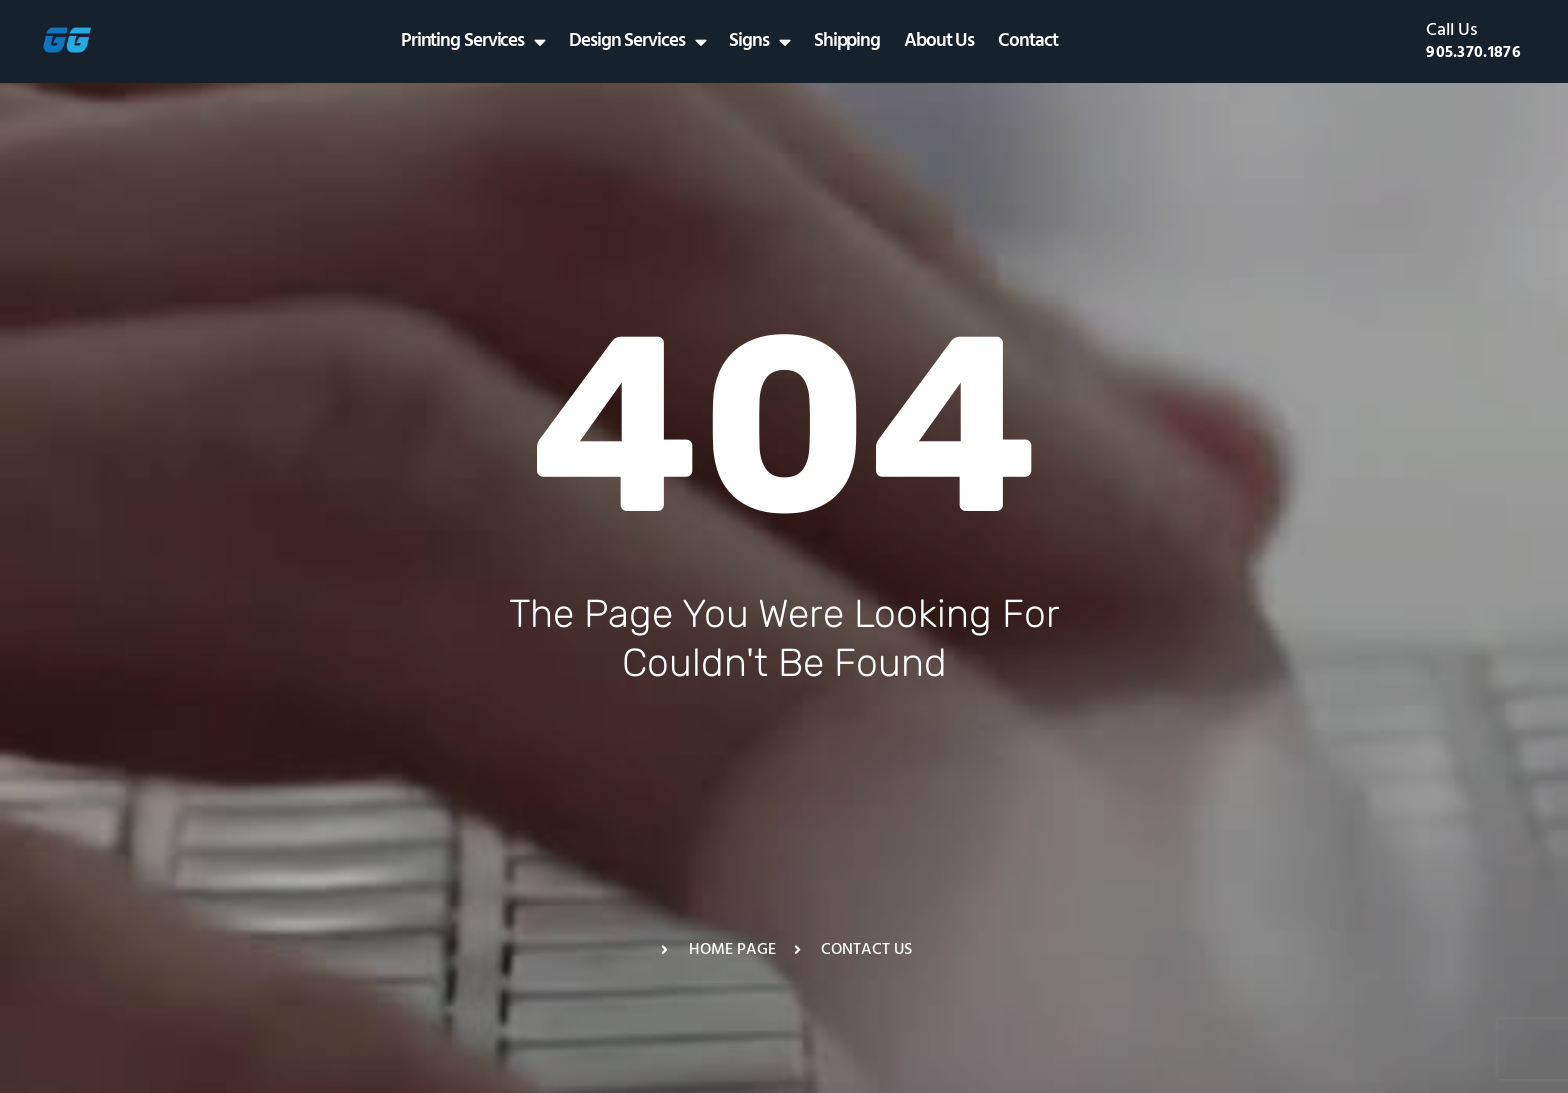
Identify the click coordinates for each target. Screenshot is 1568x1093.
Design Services (637, 41)
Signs (759, 41)
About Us (939, 41)
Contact (1027, 41)
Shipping (847, 41)
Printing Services (473, 41)
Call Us (1452, 30)
